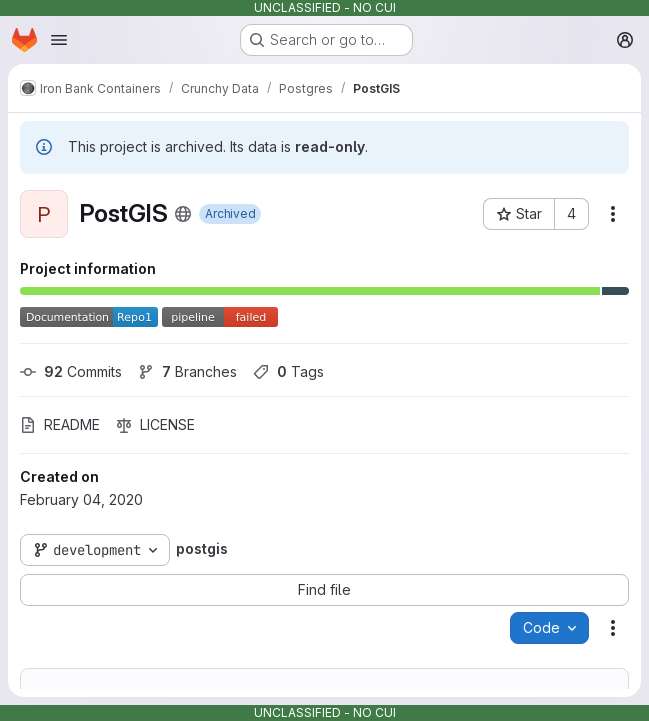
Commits (71, 371)
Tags (288, 371)
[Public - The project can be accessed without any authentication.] (183, 214)
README (60, 424)
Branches (187, 371)
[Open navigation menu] (59, 40)
